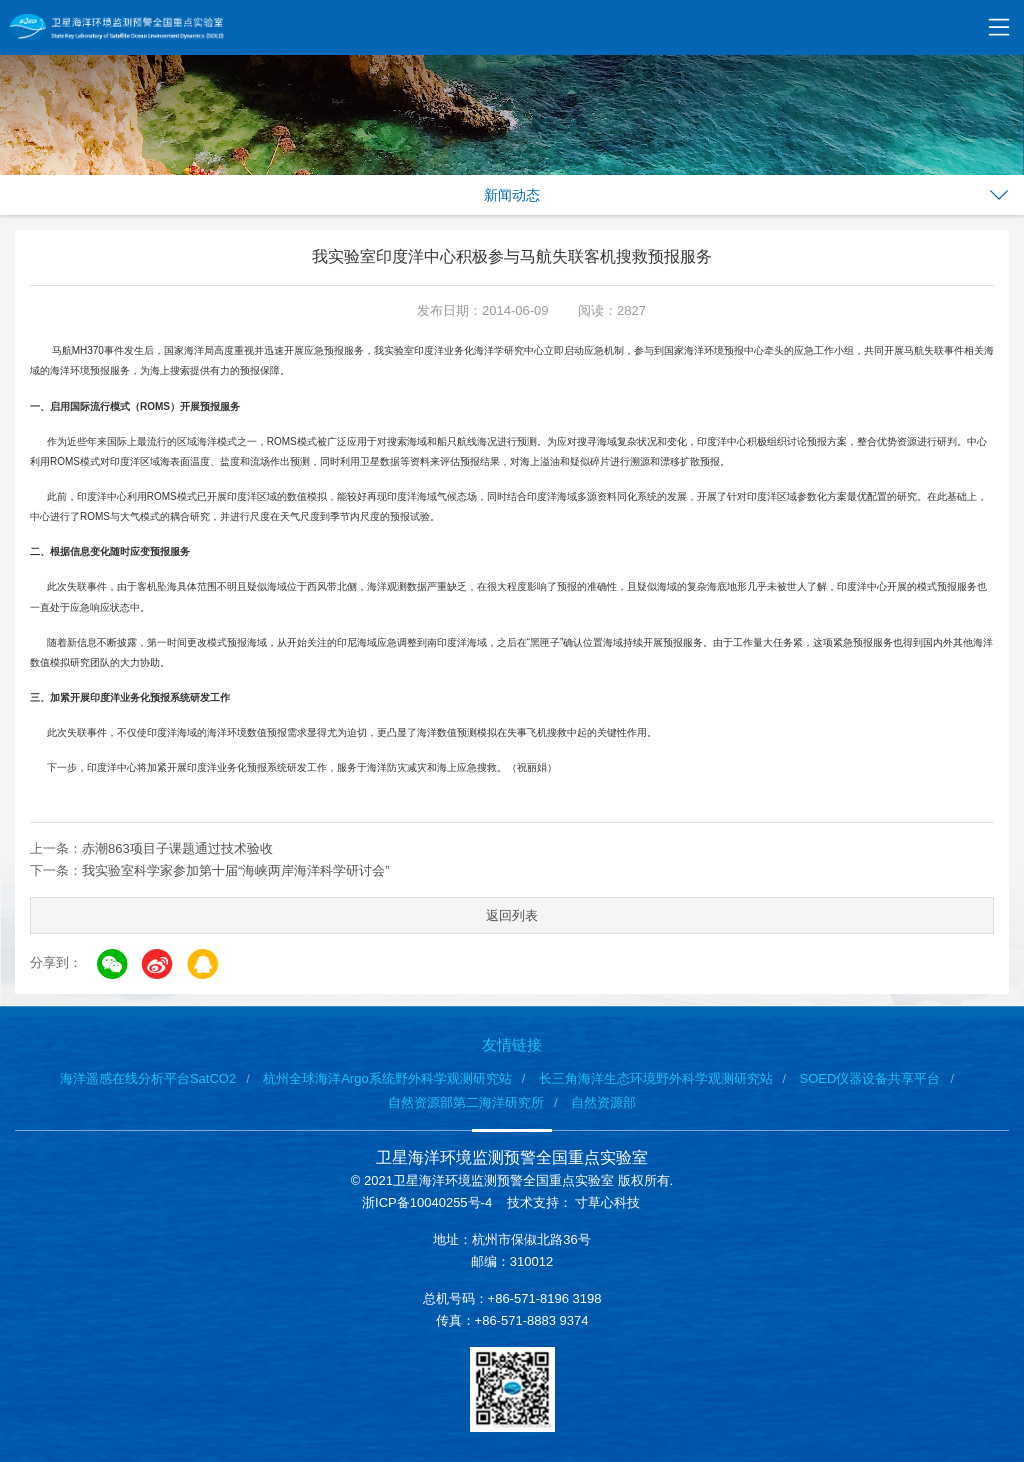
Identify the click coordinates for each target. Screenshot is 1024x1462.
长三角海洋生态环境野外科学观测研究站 (656, 1078)
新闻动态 (512, 195)
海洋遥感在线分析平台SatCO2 (148, 1078)
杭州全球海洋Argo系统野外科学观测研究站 (387, 1078)
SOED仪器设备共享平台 (870, 1078)
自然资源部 (603, 1102)
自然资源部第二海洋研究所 (466, 1102)
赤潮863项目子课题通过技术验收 (177, 848)
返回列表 (512, 915)
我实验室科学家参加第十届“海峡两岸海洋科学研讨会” (236, 870)
